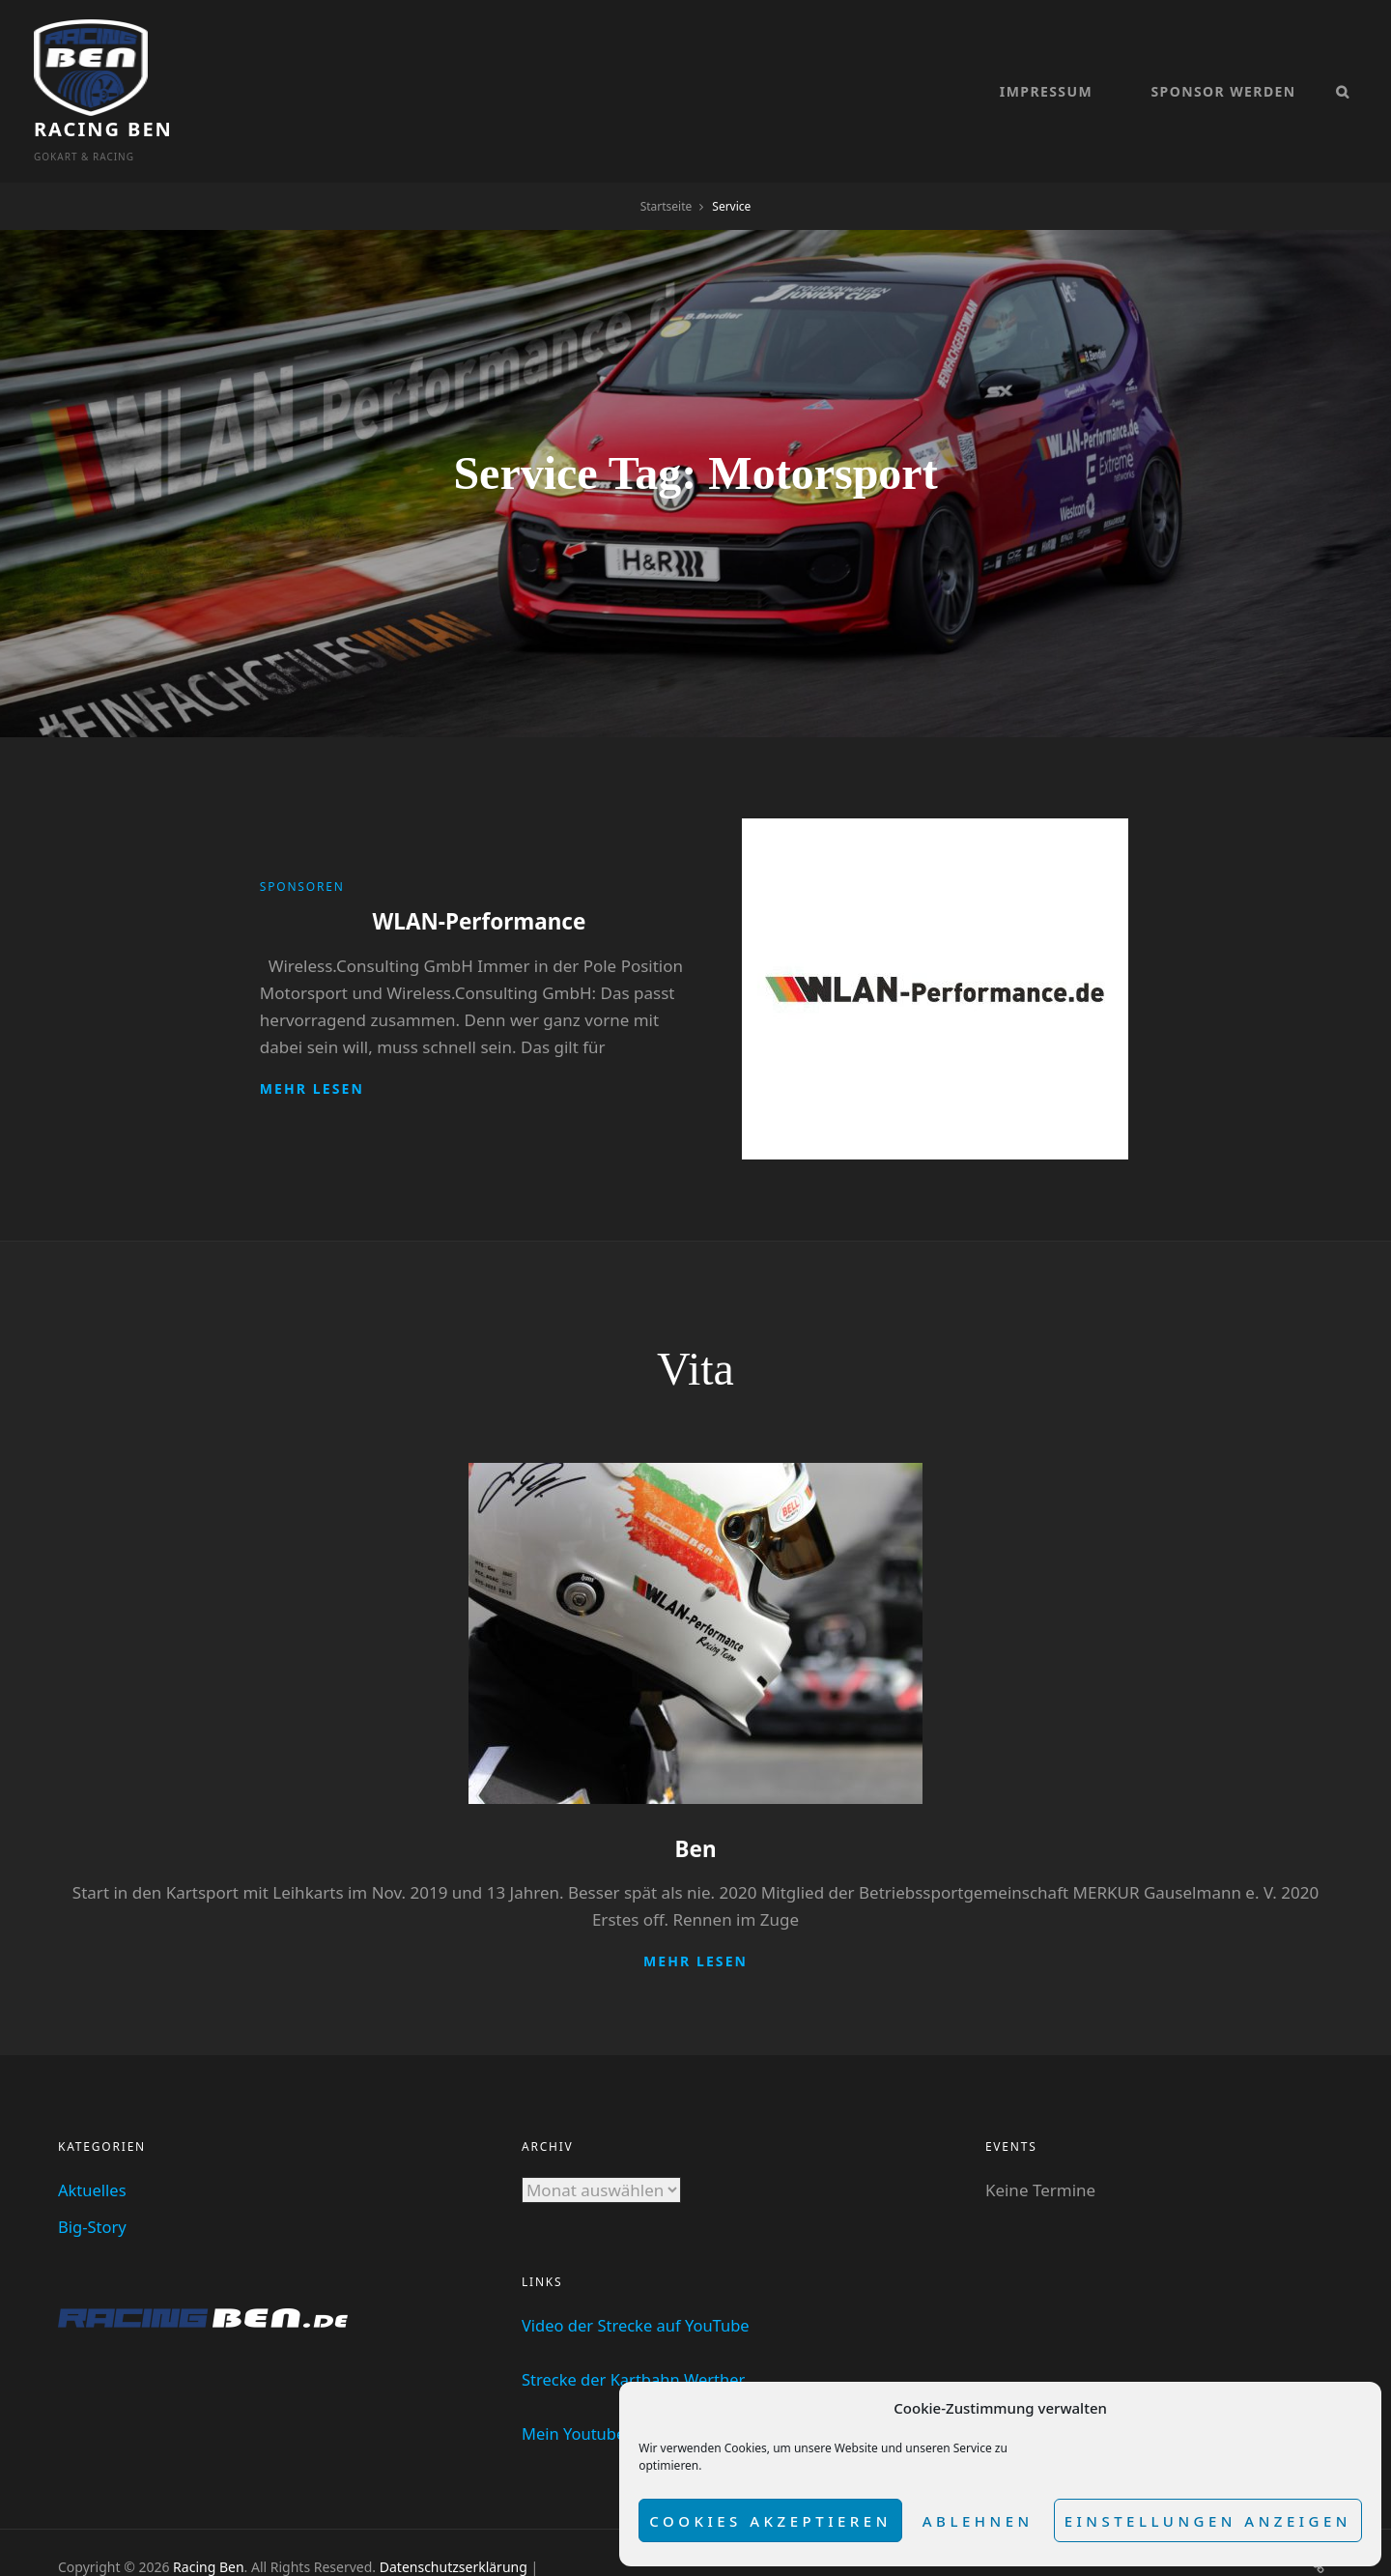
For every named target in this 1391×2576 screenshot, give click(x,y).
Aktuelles (93, 2142)
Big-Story (93, 2178)
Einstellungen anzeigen (1208, 2521)
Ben (695, 1801)
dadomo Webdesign (223, 2539)
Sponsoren (302, 840)
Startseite (666, 159)
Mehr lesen (312, 1040)
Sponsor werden (1222, 68)
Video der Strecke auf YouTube (639, 2277)
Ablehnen (978, 2521)
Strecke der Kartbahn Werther (637, 2331)
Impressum (1046, 68)
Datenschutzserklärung (453, 2518)
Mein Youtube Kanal (598, 2385)
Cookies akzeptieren (770, 2521)
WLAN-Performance (479, 874)
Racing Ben (227, 57)
